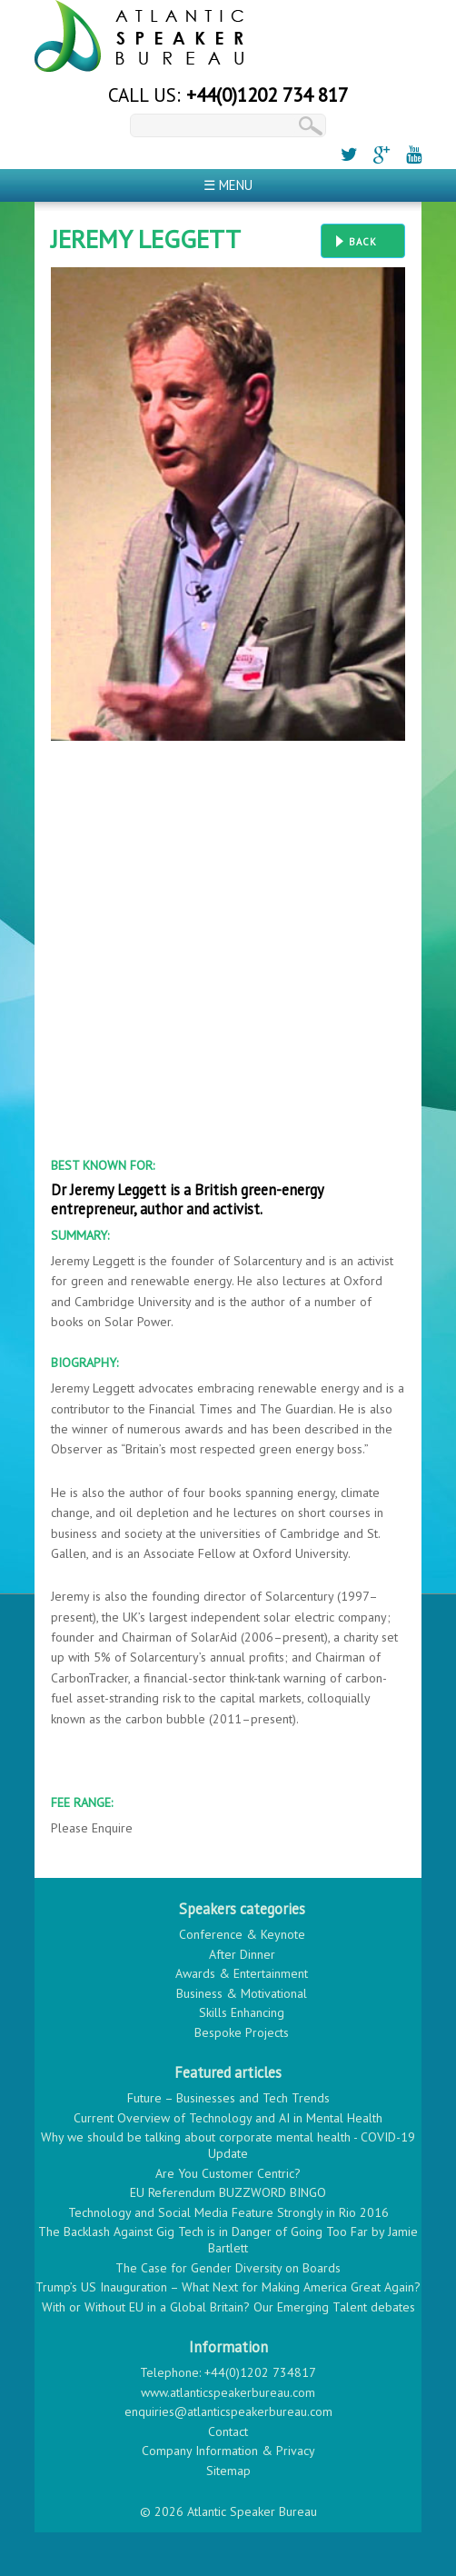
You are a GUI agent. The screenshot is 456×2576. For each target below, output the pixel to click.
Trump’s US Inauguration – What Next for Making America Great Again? (228, 2287)
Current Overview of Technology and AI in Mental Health (228, 2118)
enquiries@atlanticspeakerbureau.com (228, 2411)
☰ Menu (228, 185)
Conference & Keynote (242, 1934)
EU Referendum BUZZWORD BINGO (228, 2192)
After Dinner (242, 1954)
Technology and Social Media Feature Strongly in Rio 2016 (228, 2212)
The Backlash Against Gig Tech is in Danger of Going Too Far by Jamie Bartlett (228, 2239)
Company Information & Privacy (228, 2450)
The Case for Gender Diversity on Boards (228, 2268)
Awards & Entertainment (241, 1973)
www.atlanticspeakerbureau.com (228, 2392)
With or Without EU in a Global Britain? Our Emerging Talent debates (228, 2307)
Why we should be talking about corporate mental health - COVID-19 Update (228, 2145)
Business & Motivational (241, 1993)
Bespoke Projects (241, 2032)
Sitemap (228, 2470)
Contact (228, 2431)
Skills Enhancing (241, 2012)
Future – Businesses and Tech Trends (228, 2098)
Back (363, 241)
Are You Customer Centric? (228, 2173)
